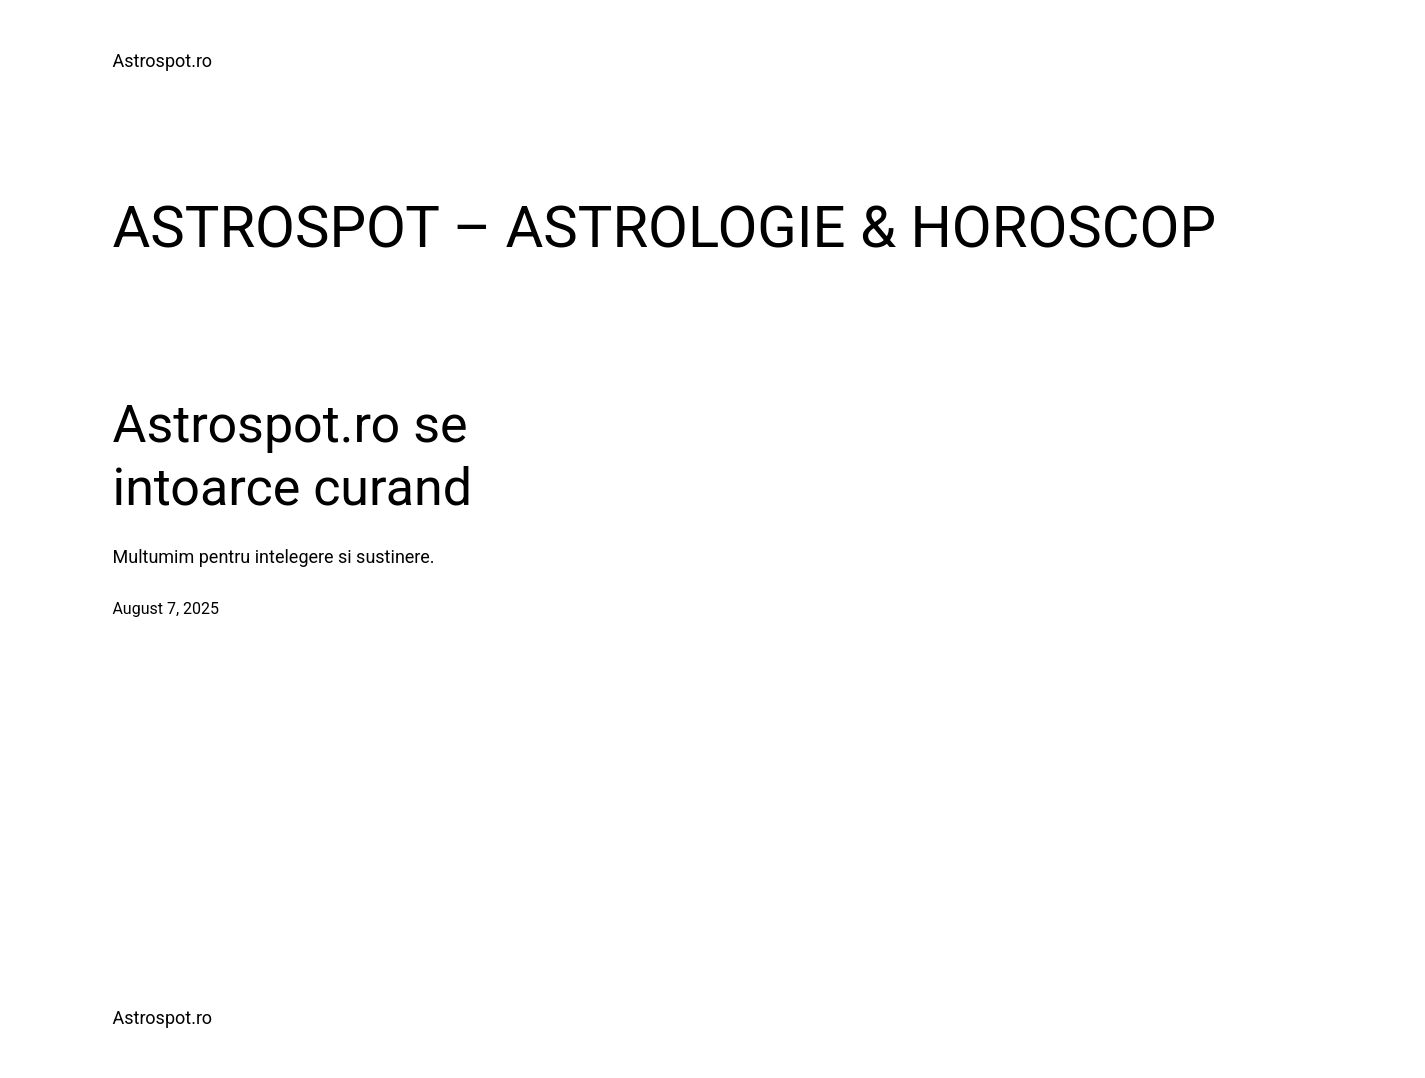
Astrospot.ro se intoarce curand (292, 455)
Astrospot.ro (163, 60)
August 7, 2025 (166, 608)
